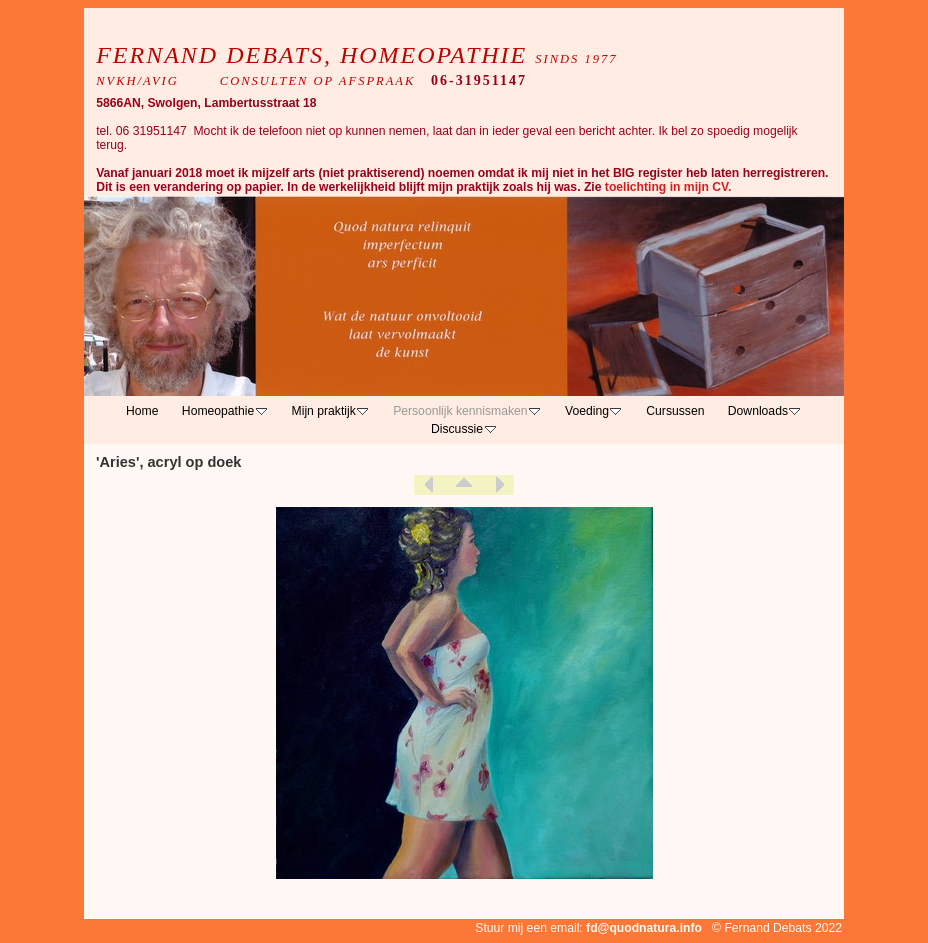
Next (499, 485)
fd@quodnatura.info (644, 928)
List (464, 485)
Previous (429, 485)
